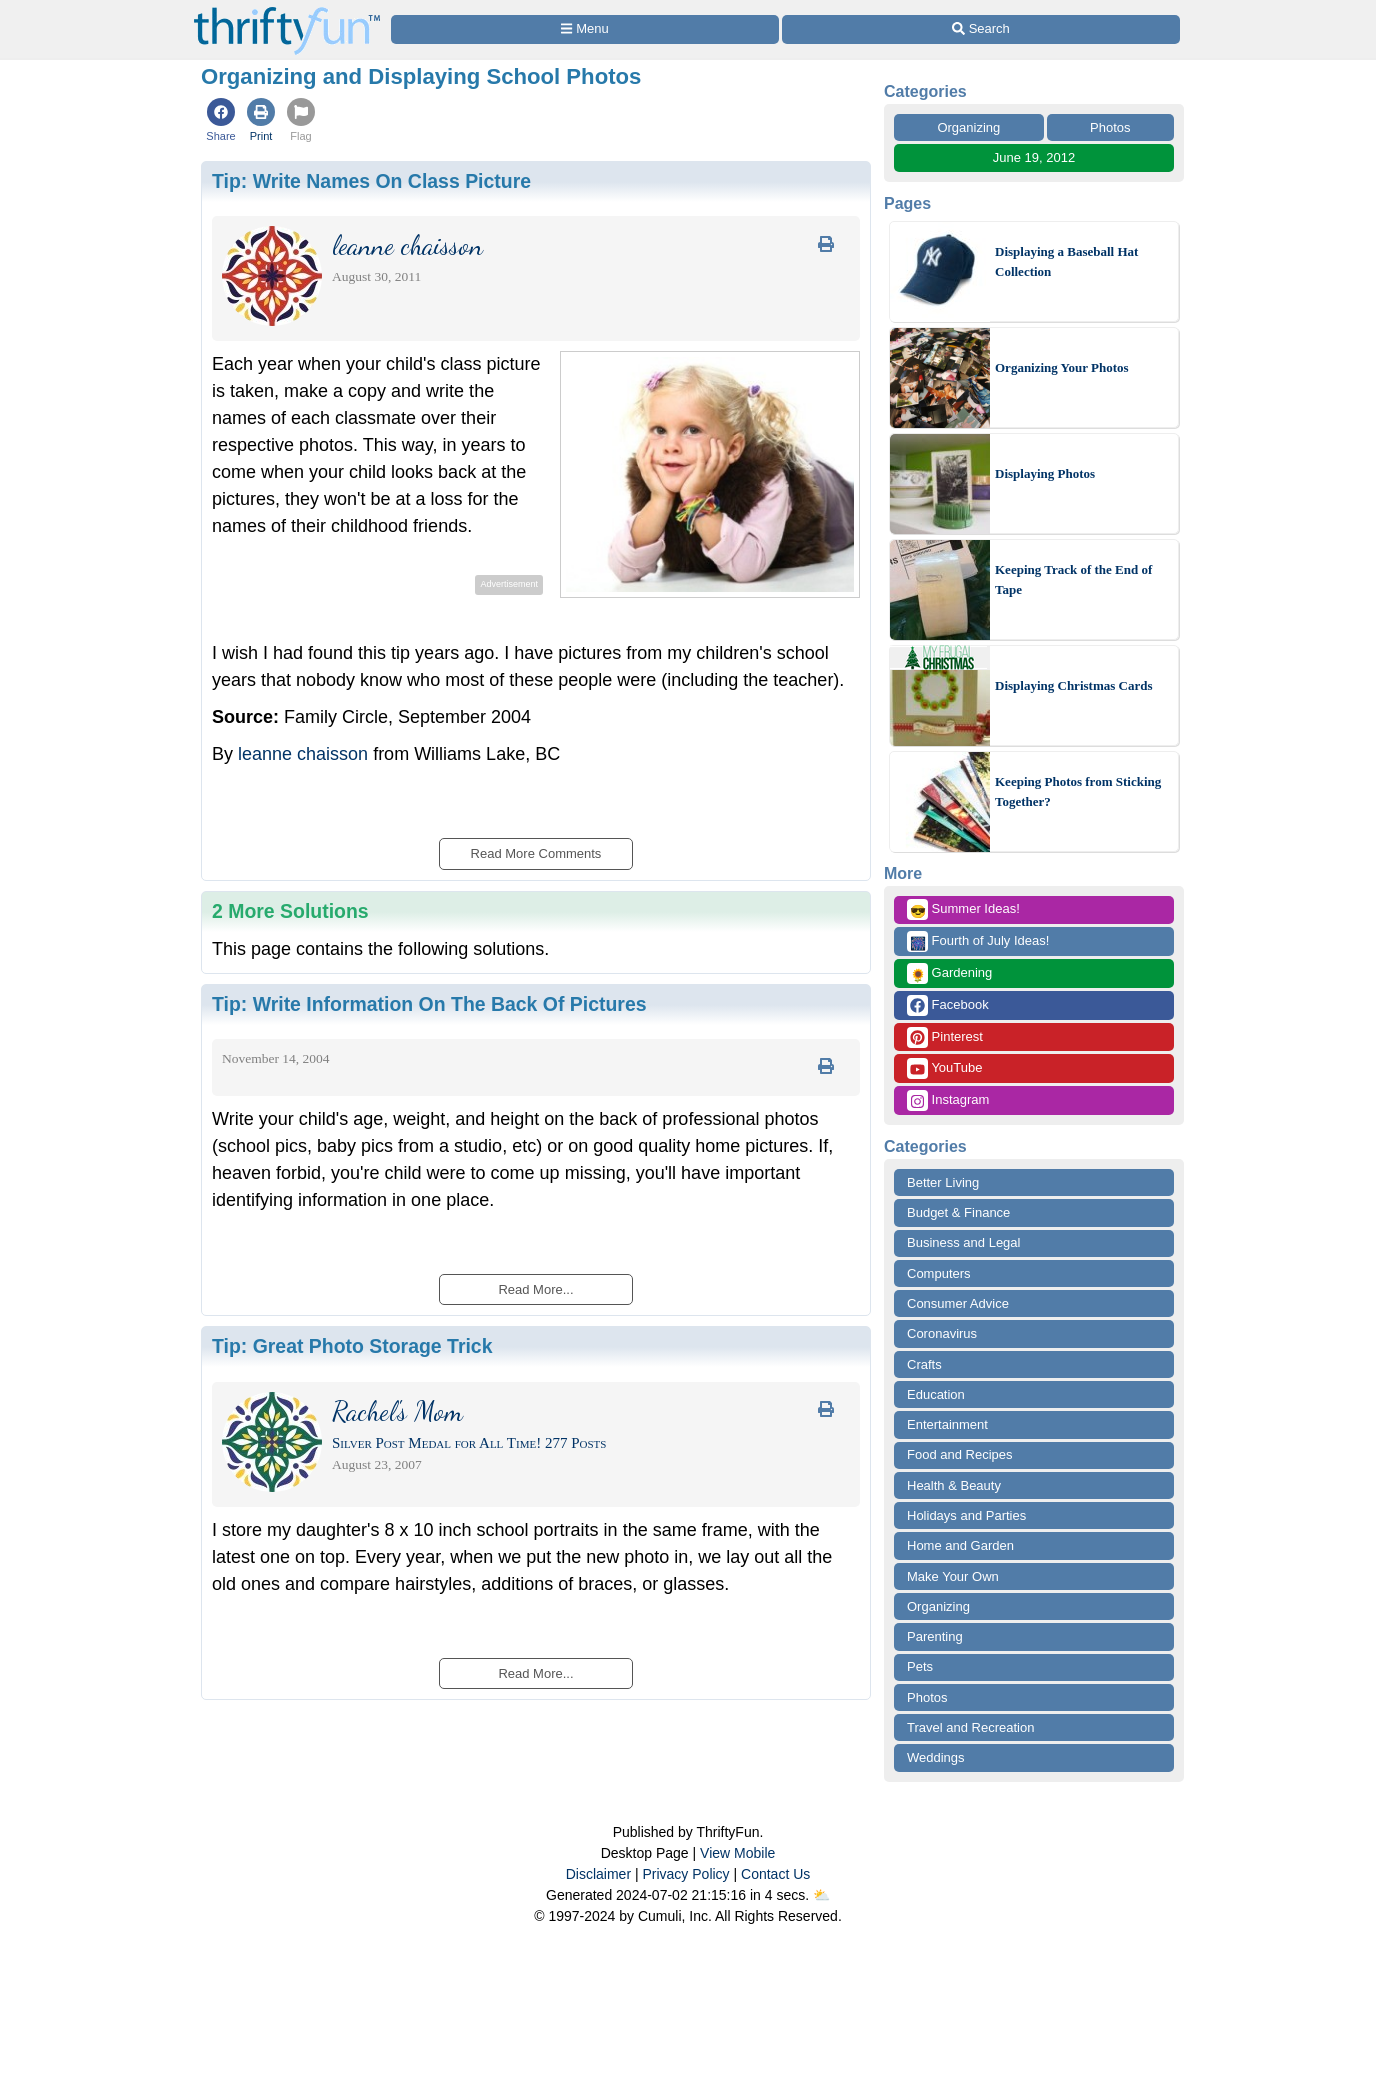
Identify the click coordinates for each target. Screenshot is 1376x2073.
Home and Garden (960, 1545)
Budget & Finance (958, 1212)
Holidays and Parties (966, 1515)
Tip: (371, 181)
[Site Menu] (585, 29)
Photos (1110, 127)
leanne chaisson (303, 754)
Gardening (949, 973)
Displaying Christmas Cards (1073, 685)
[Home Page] (287, 11)
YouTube (944, 1068)
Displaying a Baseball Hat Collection (1066, 261)
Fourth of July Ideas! (978, 941)
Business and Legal (963, 1242)
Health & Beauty (954, 1485)
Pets (920, 1666)
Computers (939, 1273)
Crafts (924, 1364)
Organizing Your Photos (1062, 367)
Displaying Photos (1045, 473)
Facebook (948, 1005)
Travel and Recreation (970, 1727)
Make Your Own (953, 1576)
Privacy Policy (685, 1874)
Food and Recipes (960, 1454)
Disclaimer (598, 1874)
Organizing (968, 127)
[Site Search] (981, 29)
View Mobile (737, 1853)
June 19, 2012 (1034, 157)
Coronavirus (942, 1333)
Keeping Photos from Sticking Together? (1078, 791)
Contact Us (775, 1874)
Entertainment (947, 1424)
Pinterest (945, 1037)
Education (936, 1394)
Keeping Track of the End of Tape (1073, 579)
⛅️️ (821, 1895)
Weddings (936, 1757)
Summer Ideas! (963, 909)
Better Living (943, 1182)
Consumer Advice (958, 1303)
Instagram (948, 1100)
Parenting (935, 1636)
